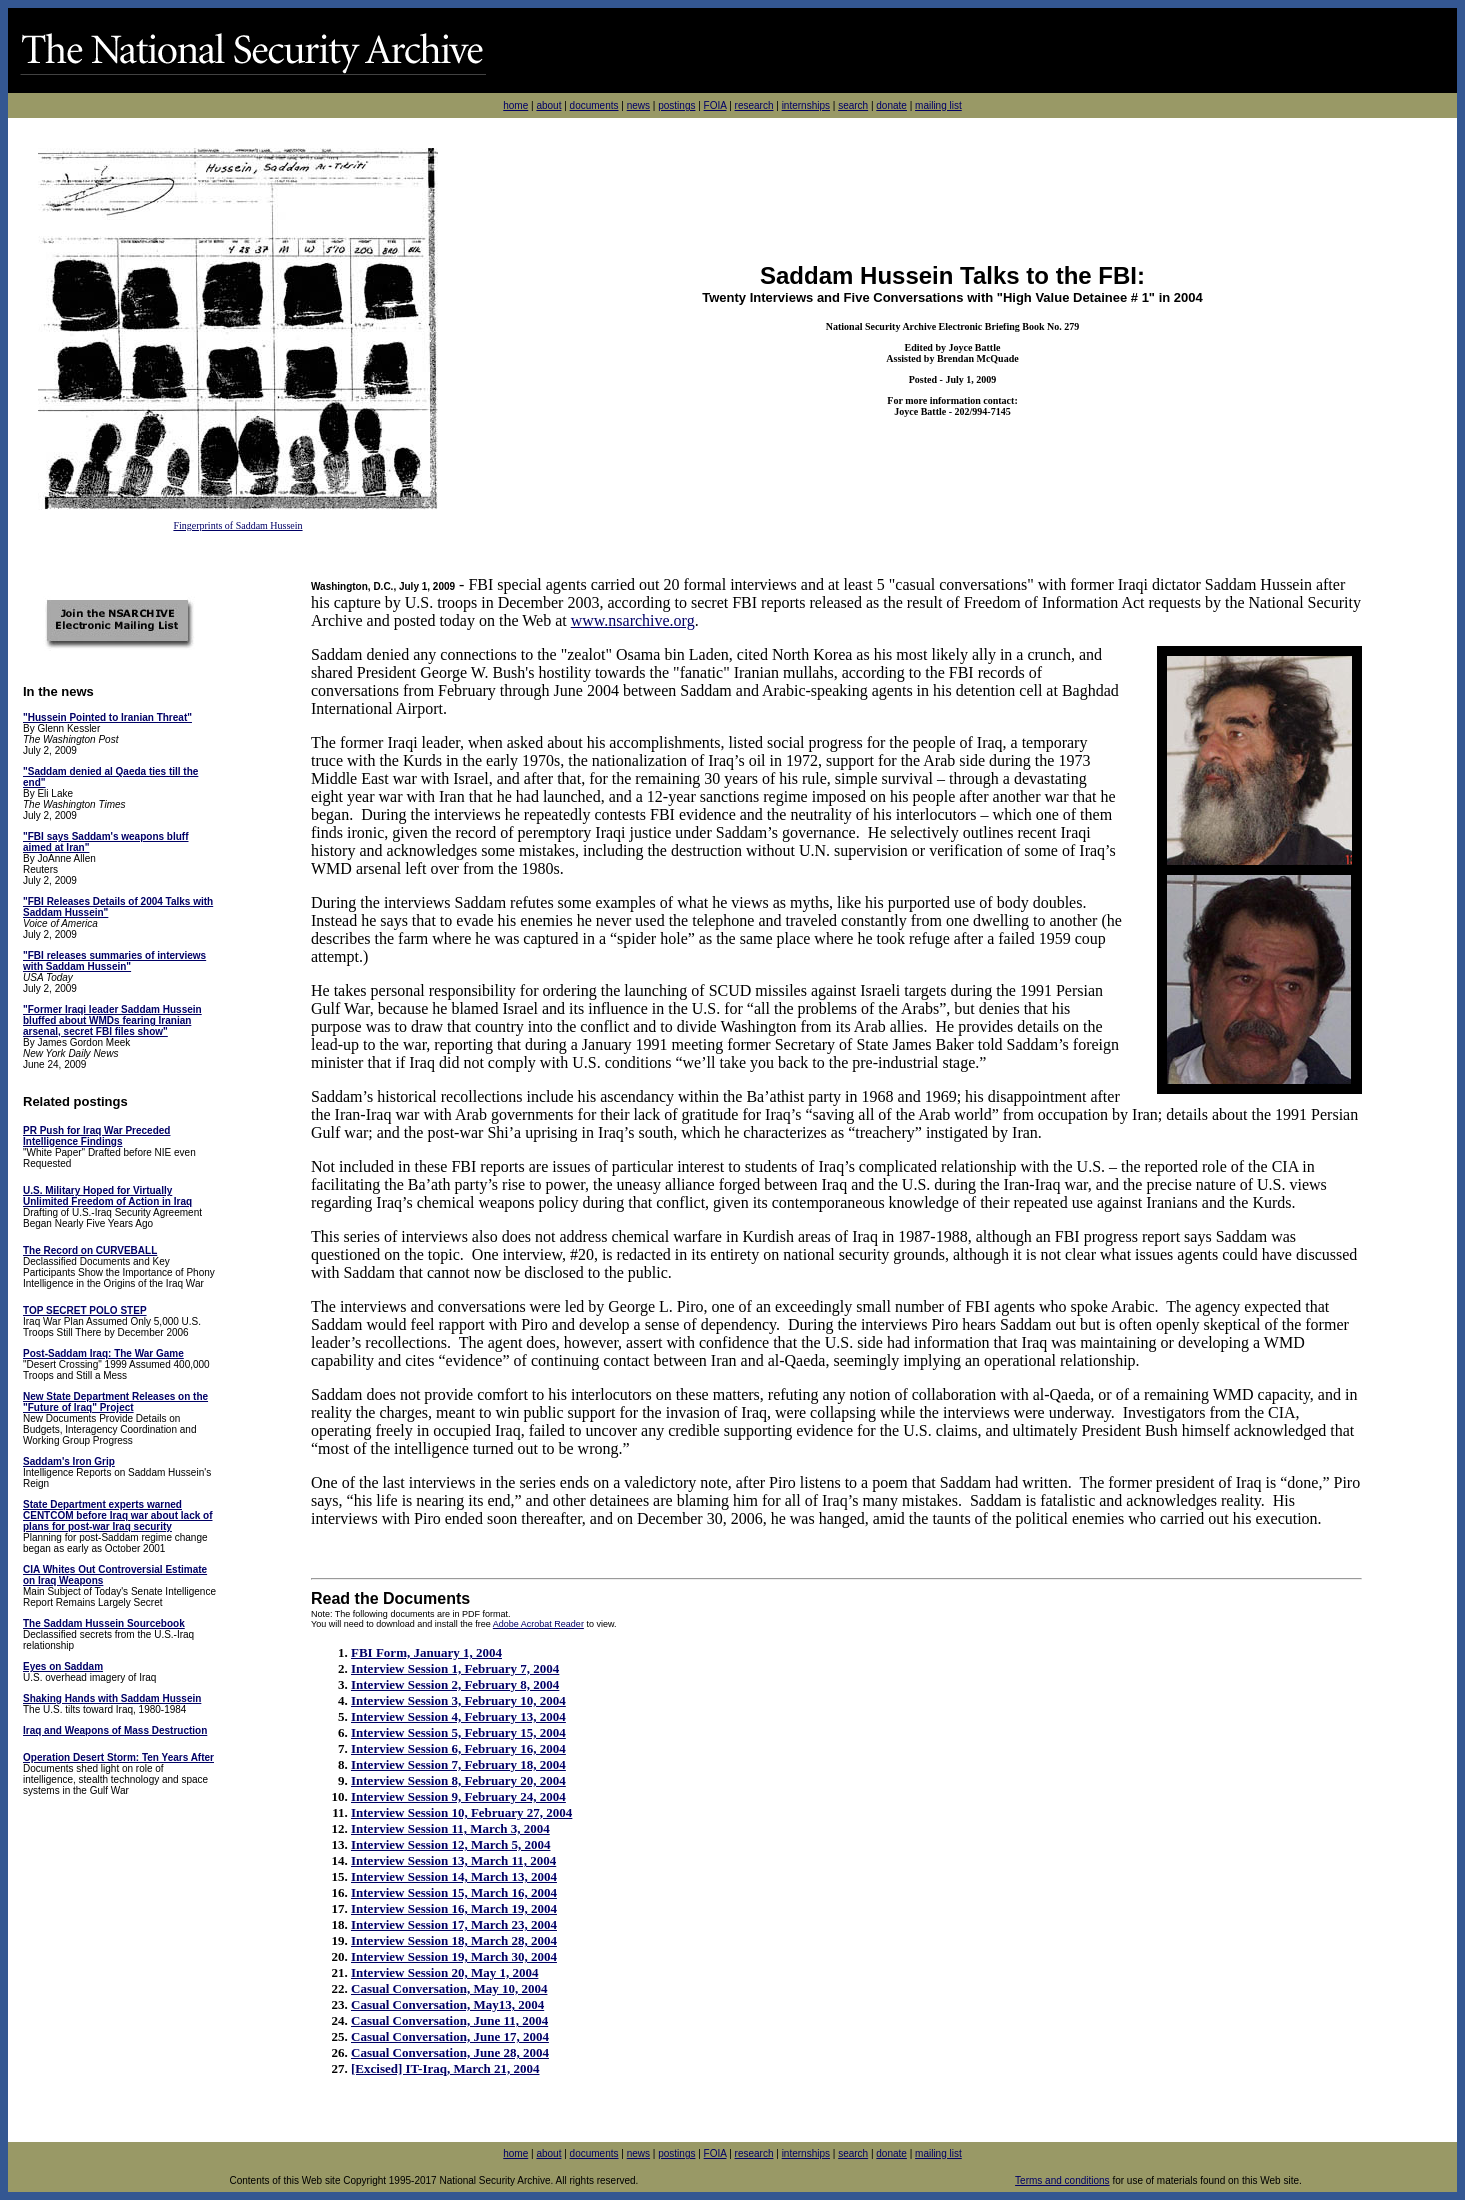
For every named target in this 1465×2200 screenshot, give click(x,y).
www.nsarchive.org (633, 620)
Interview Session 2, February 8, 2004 (455, 1684)
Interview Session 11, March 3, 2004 (450, 1828)
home (515, 105)
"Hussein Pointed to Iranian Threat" (107, 717)
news (638, 105)
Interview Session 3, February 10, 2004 (458, 1700)
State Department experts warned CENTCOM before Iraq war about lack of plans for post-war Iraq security (117, 1515)
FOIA (715, 105)
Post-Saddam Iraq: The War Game (103, 1353)
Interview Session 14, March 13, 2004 (454, 1876)
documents (594, 105)
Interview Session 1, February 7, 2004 (455, 1668)
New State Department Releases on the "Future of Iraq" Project (115, 1402)
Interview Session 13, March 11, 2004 (453, 1860)
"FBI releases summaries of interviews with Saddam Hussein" (114, 961)
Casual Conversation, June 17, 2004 (450, 2036)
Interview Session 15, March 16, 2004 (454, 1892)
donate (891, 105)
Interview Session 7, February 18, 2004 (458, 1764)
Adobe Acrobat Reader (538, 1624)
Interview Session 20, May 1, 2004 (444, 1972)
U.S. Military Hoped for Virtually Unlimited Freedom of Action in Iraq (107, 1196)
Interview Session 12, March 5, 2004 (450, 1844)
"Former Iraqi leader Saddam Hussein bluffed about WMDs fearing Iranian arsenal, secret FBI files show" (112, 1020)
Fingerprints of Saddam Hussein (237, 525)
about (548, 105)
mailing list (938, 105)
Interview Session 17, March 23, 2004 (454, 1924)
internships (806, 105)
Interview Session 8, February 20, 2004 (458, 1780)
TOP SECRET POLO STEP (85, 1310)
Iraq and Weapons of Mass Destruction (115, 1730)
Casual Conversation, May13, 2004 (447, 2004)
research (754, 105)
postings (676, 105)
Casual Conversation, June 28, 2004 (450, 2052)
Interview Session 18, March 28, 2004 (454, 1940)
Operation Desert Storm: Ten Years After (118, 1757)
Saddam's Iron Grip (69, 1461)
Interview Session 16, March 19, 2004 (454, 1908)
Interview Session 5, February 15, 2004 (458, 1732)
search (853, 105)
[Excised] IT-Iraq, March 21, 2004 (445, 2068)
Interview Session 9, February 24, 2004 (458, 1796)
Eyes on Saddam (63, 1666)
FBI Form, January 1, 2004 (426, 1652)
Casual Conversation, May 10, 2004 (449, 1988)
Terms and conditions (1062, 2180)
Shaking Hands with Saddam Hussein (112, 1698)
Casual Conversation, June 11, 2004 (449, 2020)
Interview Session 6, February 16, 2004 (458, 1748)
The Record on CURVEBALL (90, 1250)
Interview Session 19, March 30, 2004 (454, 1956)
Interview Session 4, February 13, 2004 (458, 1716)
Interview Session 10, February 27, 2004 (461, 1812)
